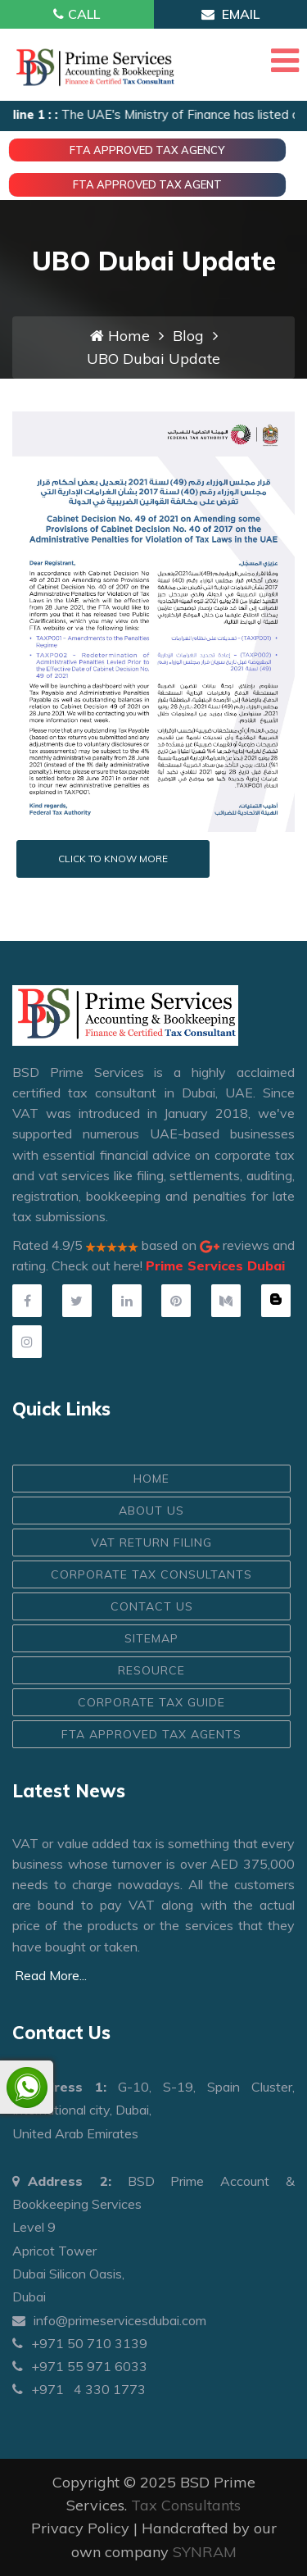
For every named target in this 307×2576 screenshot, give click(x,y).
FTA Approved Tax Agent (147, 184)
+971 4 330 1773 (79, 2389)
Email (230, 14)
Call (76, 14)
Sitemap (151, 1638)
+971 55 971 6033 (79, 2366)
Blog (188, 335)
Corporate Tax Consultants (151, 1574)
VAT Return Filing (151, 1542)
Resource (151, 1670)
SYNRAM (205, 2551)
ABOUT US (151, 1510)
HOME (151, 1478)
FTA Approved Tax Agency (147, 150)
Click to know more (113, 858)
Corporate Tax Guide (151, 1702)
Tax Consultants (186, 2505)
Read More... (51, 1975)
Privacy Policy (80, 2528)
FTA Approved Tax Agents (151, 1734)
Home (120, 335)
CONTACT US (152, 1606)
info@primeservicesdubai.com (109, 2320)
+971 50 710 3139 (79, 2343)
